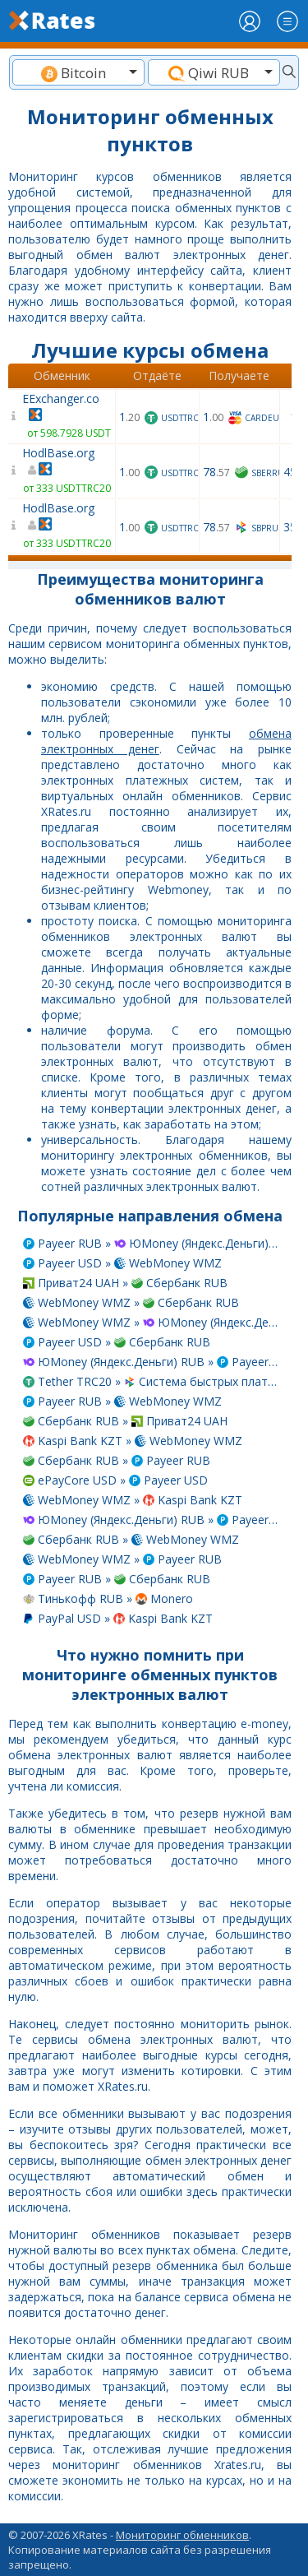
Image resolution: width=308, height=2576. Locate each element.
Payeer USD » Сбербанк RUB (116, 1342)
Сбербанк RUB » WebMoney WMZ (131, 1539)
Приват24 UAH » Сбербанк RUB (125, 1282)
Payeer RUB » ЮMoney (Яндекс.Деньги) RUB (152, 1243)
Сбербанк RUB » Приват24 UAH (125, 1421)
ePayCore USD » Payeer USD (115, 1480)
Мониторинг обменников (182, 2534)
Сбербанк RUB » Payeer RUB (116, 1460)
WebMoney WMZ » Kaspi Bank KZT (132, 1500)
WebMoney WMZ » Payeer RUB (122, 1559)
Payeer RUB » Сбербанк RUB (116, 1579)
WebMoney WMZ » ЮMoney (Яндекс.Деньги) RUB (152, 1322)
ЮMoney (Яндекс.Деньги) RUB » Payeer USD (152, 1519)
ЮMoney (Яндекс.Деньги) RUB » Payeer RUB (152, 1361)
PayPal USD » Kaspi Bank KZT (118, 1618)
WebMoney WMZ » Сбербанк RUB (131, 1302)
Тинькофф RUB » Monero (108, 1598)
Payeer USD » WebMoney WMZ (122, 1263)
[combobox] (78, 72)
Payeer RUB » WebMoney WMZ (122, 1401)
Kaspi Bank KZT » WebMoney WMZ (132, 1440)
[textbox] (78, 73)
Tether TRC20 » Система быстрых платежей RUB (152, 1381)
